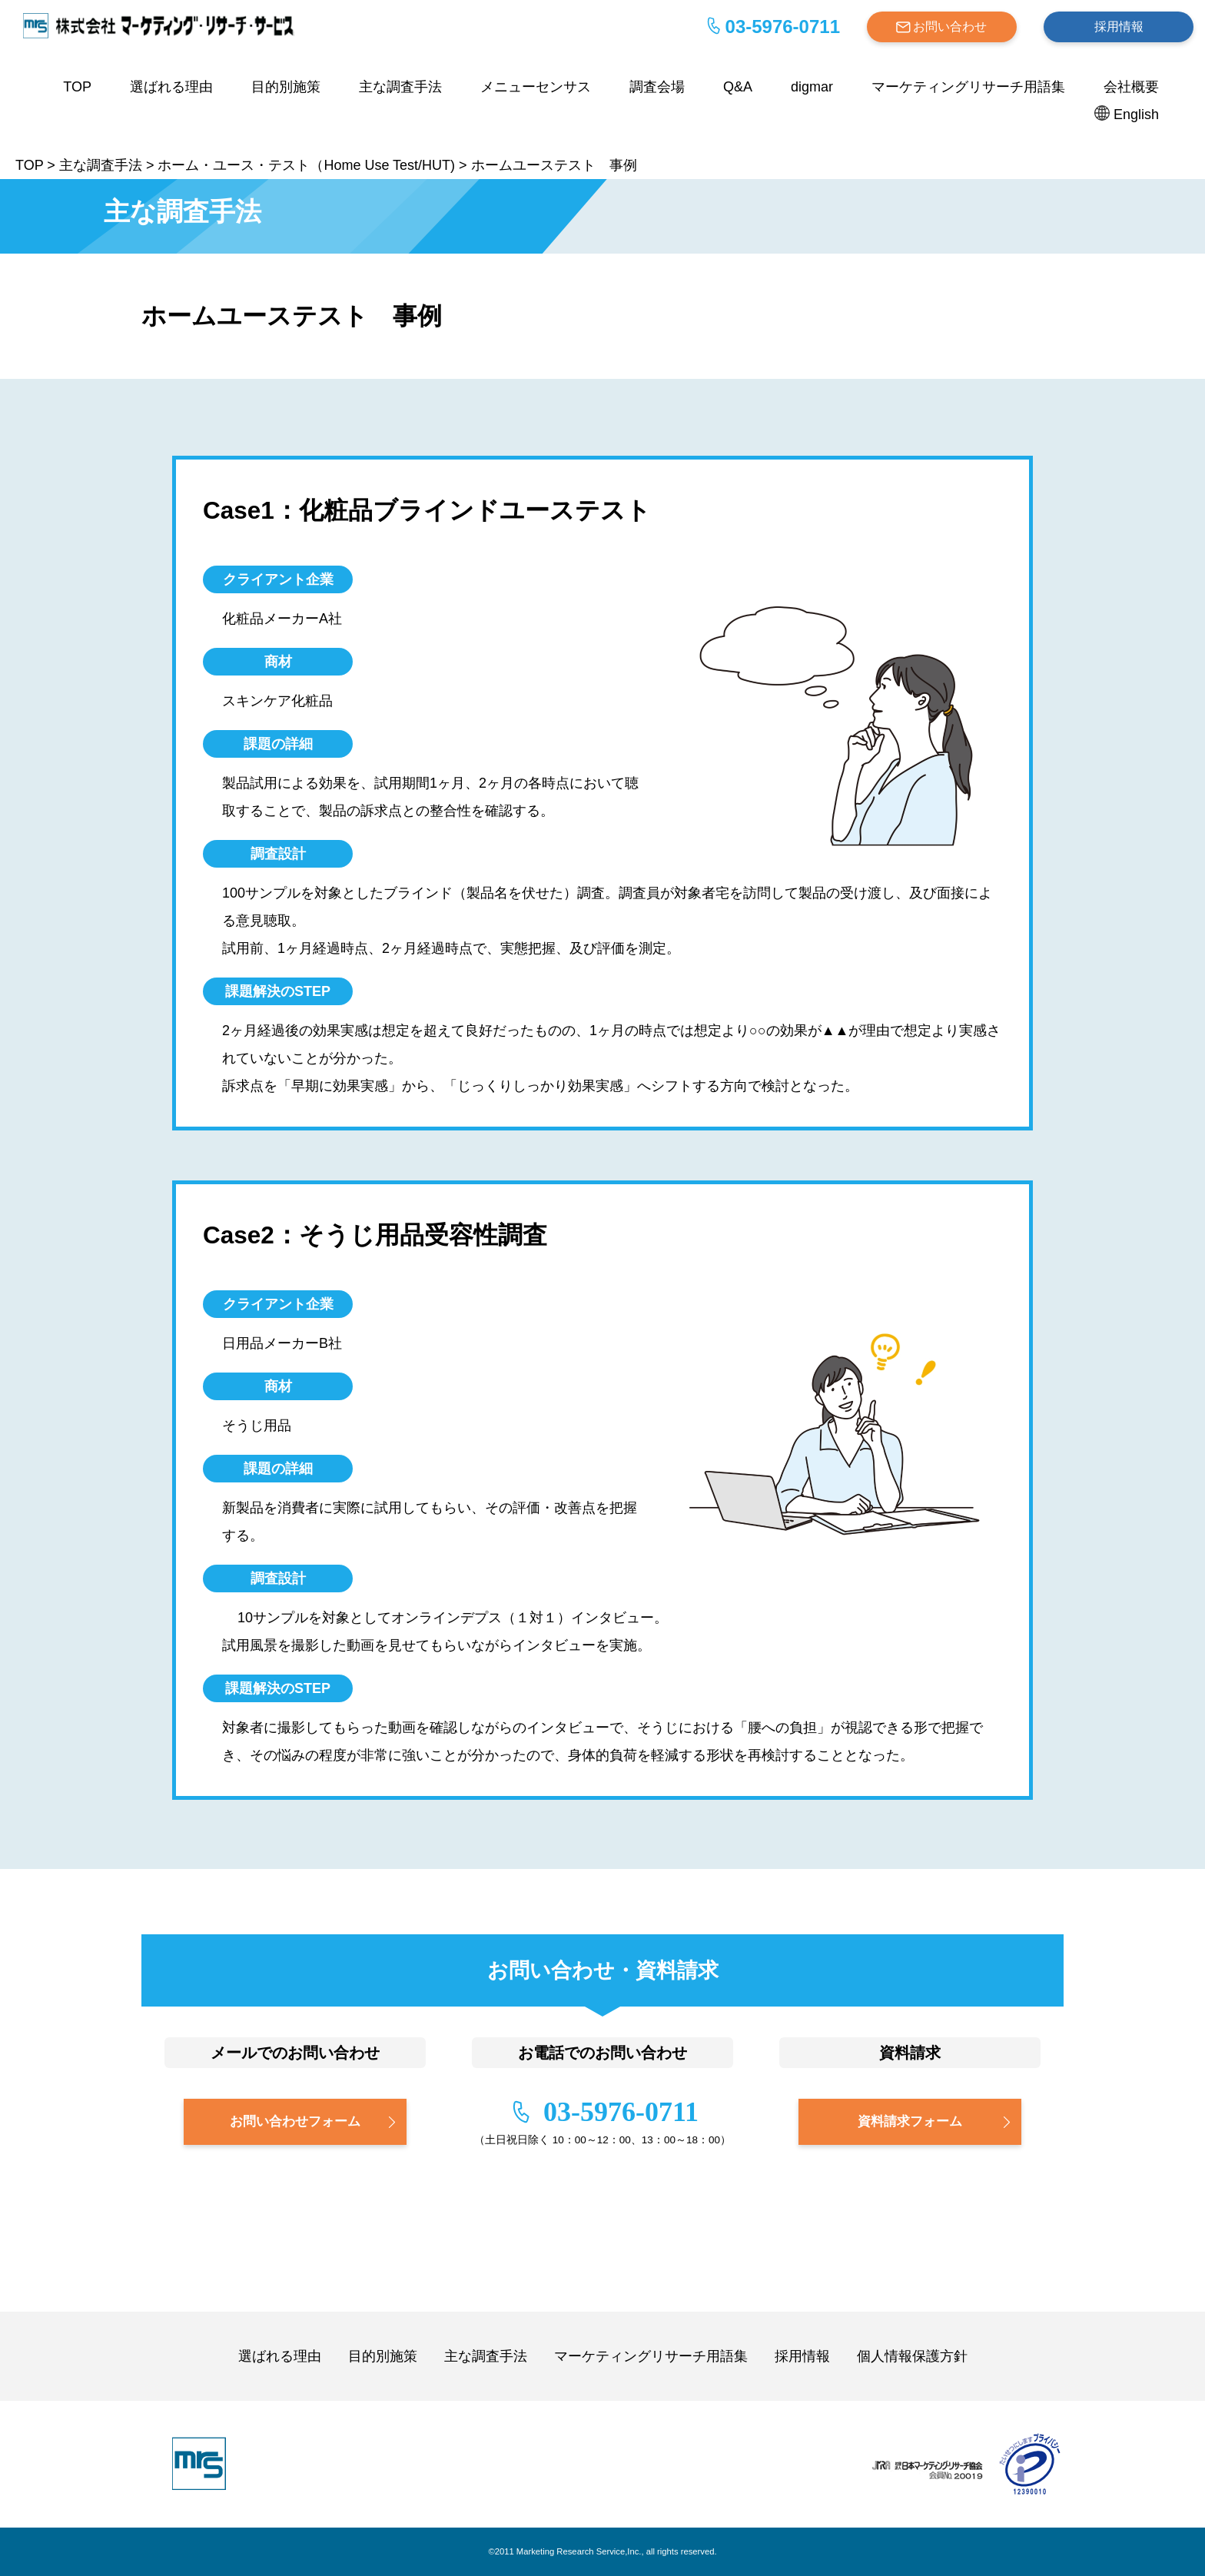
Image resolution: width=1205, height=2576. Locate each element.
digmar (812, 87)
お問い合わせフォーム (295, 2121)
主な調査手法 (400, 87)
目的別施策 (285, 87)
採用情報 (1119, 26)
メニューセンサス (535, 87)
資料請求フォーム (910, 2121)
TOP (77, 87)
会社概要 (1131, 87)
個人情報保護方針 (912, 2356)
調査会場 (657, 87)
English (1136, 114)
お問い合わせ (950, 26)
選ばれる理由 (171, 87)
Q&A (737, 87)
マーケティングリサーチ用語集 (968, 87)
